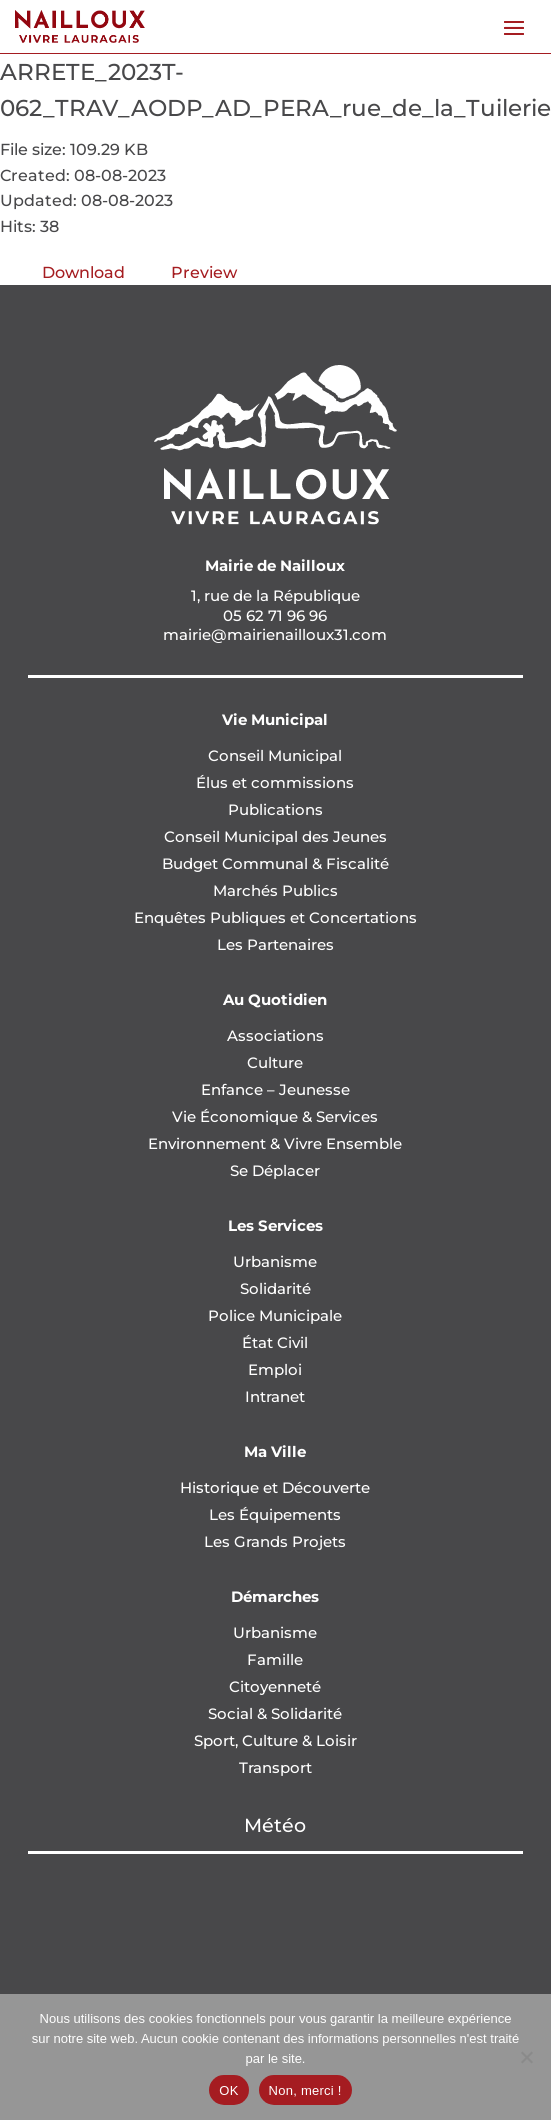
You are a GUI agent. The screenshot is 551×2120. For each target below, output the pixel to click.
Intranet (275, 1396)
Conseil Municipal (275, 755)
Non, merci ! (305, 2090)
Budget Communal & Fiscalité (275, 863)
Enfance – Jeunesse (275, 1089)
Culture (275, 1062)
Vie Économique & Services (275, 1116)
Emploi (275, 1369)
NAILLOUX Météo (276, 1929)
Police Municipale (275, 1315)
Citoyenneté (275, 1686)
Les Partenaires (275, 944)
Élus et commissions (275, 782)
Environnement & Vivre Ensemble (275, 1143)
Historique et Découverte (275, 1487)
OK (228, 2090)
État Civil (275, 1342)
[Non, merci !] (526, 2057)
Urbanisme (275, 1261)
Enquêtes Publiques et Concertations (275, 917)
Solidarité (275, 1288)
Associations (275, 1035)
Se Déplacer (275, 1170)
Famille (275, 1659)
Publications (275, 809)
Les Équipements (275, 1514)
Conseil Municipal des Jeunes (275, 836)
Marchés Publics (275, 890)
